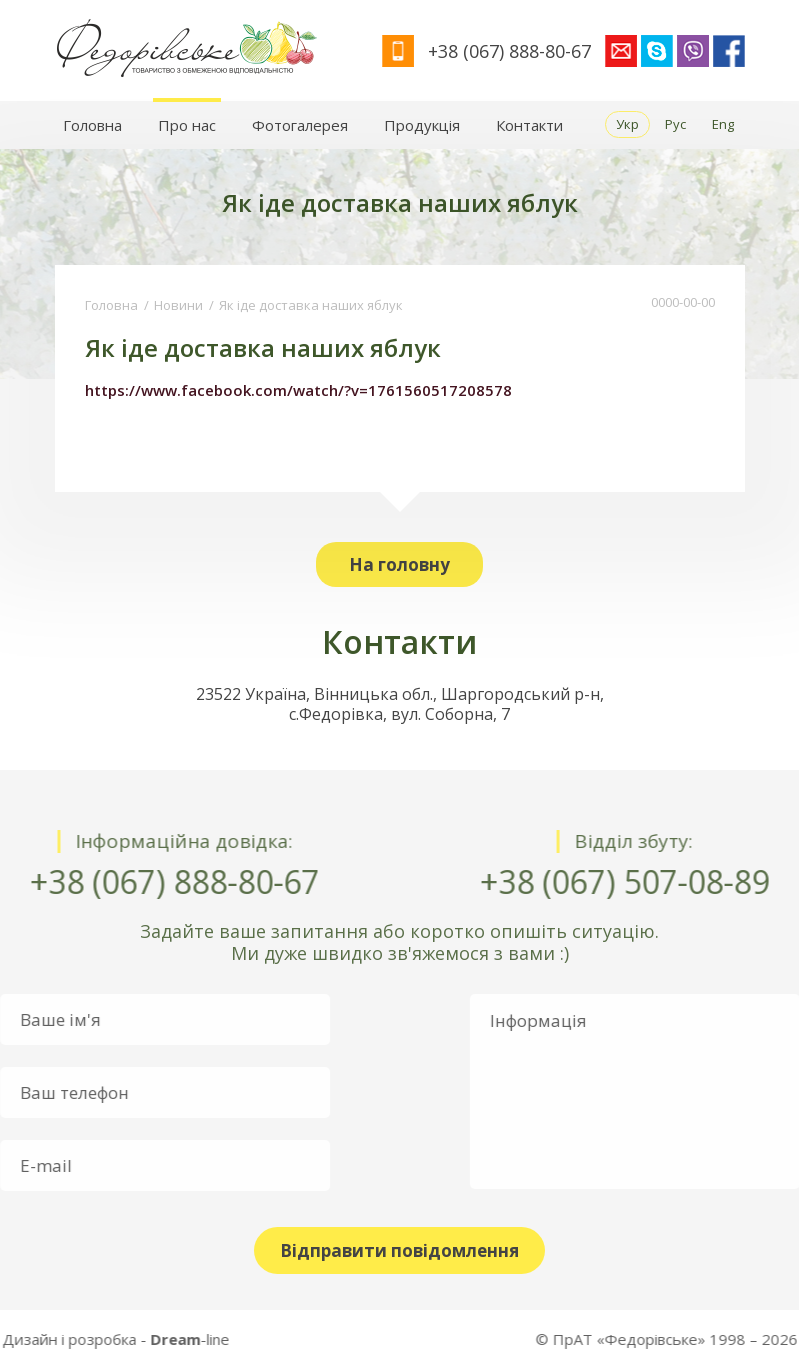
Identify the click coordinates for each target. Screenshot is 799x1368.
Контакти (529, 125)
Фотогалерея (300, 125)
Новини (178, 305)
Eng (723, 124)
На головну (399, 564)
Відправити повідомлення (399, 1250)
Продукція (422, 125)
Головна (92, 125)
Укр (627, 124)
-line (74, 1339)
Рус (675, 124)
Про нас (187, 125)
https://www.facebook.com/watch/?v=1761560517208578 (298, 390)
